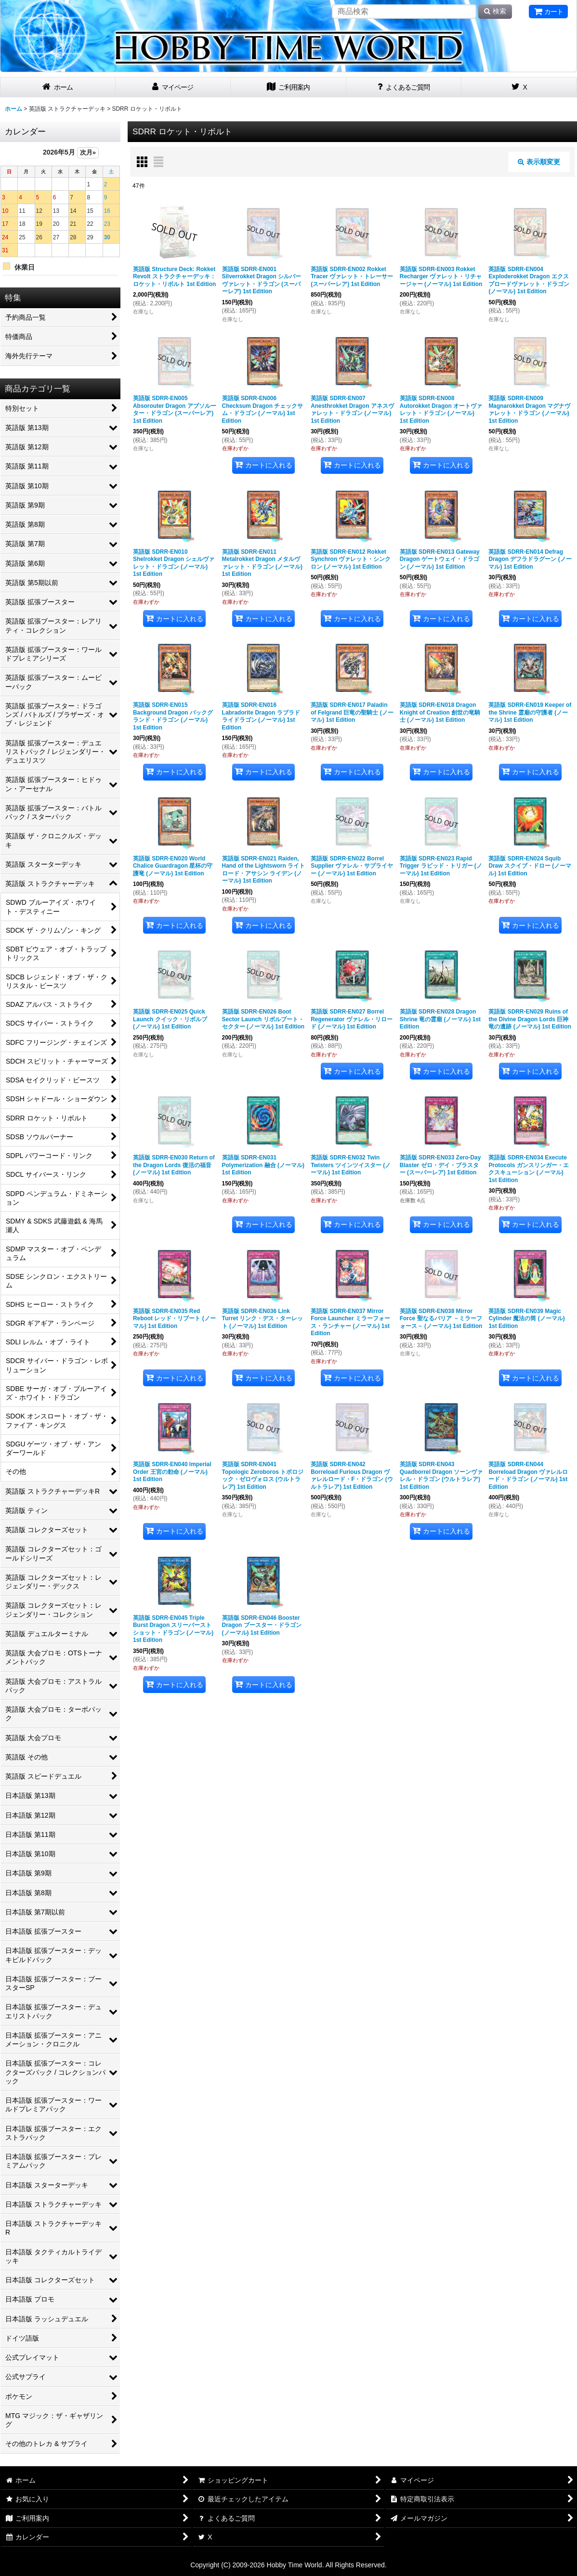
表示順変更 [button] (539, 162)
